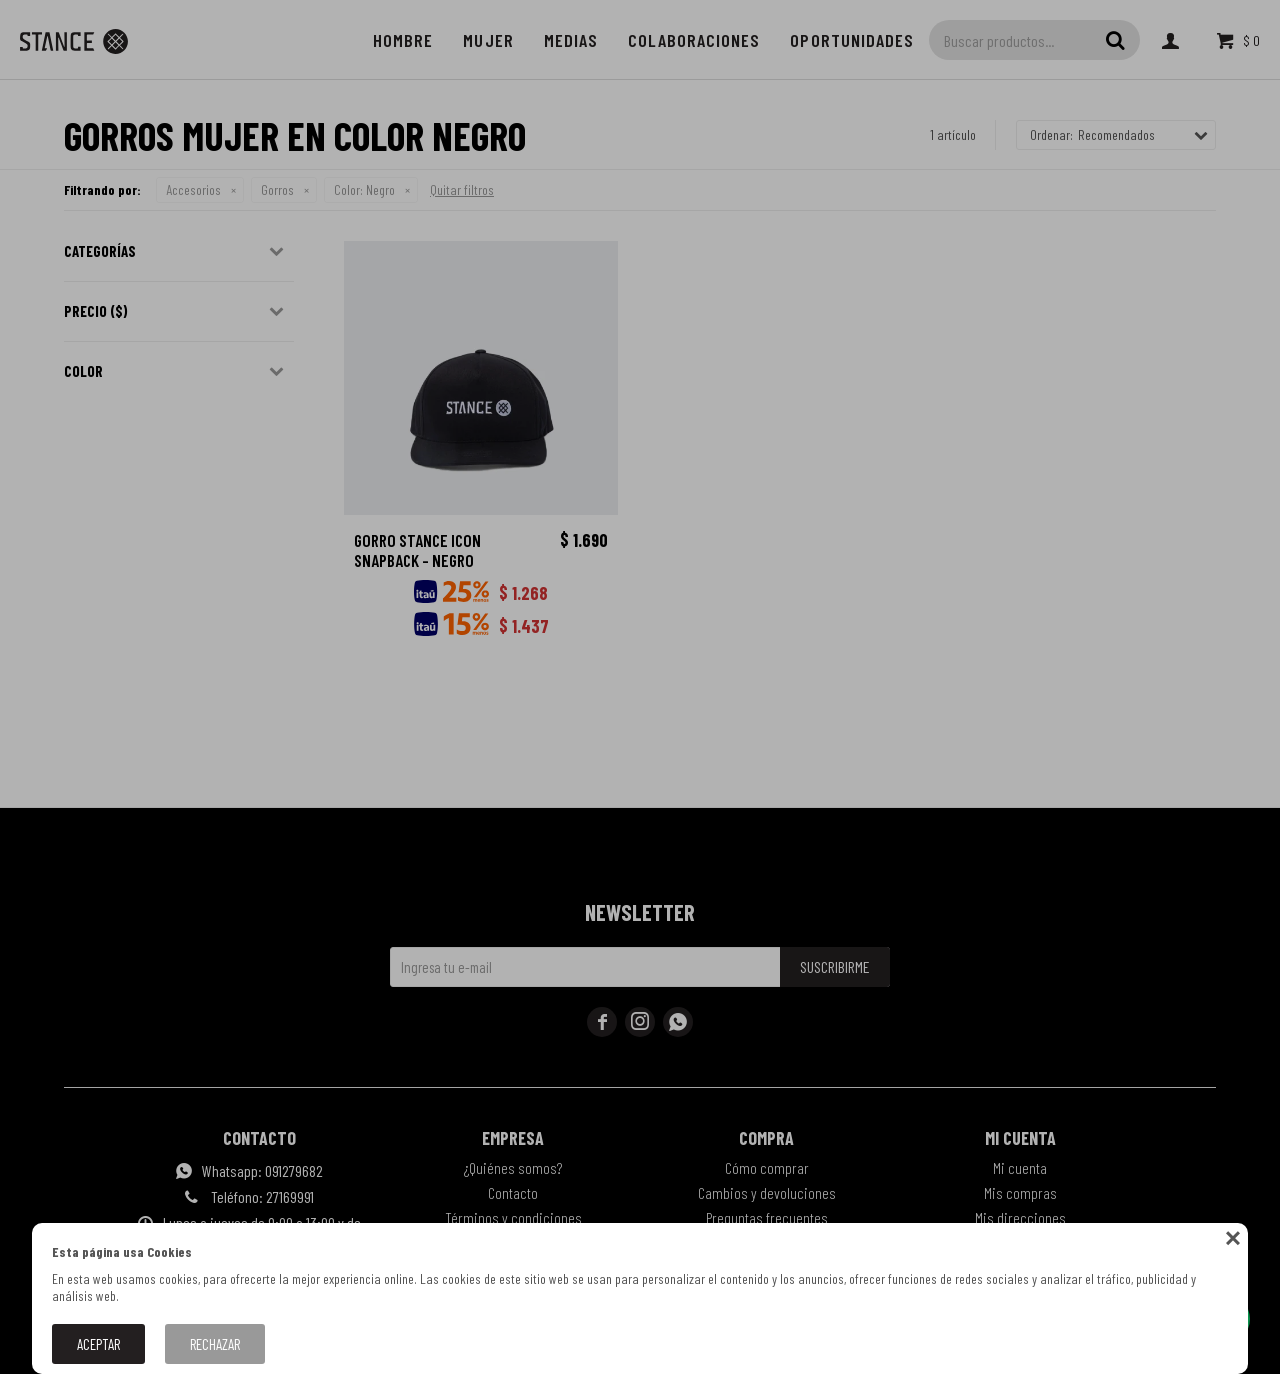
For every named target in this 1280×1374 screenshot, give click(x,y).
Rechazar (215, 1344)
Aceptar (98, 1344)
